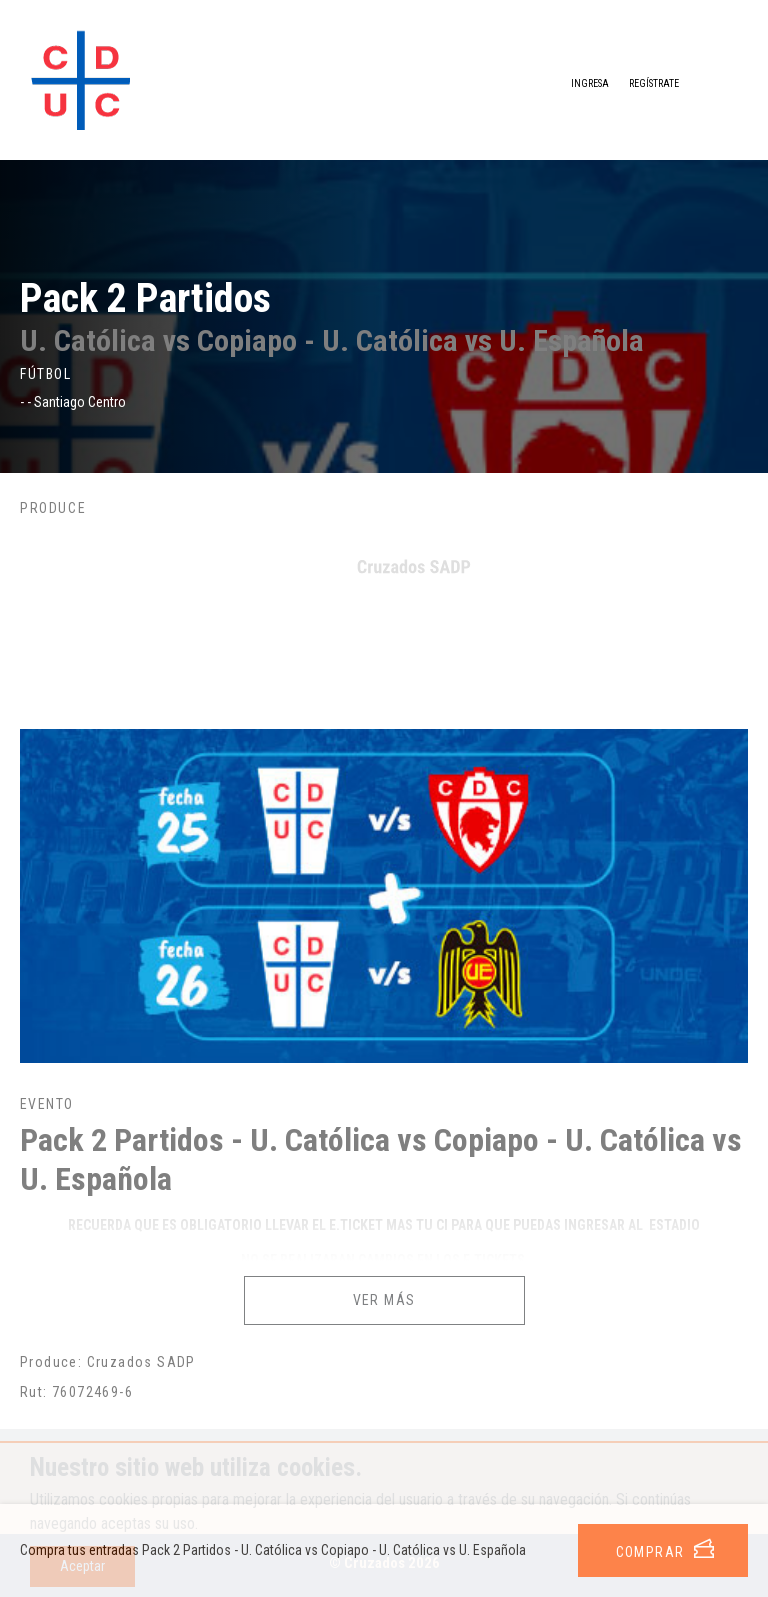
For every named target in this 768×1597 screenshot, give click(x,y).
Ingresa (574, 85)
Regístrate (654, 83)
